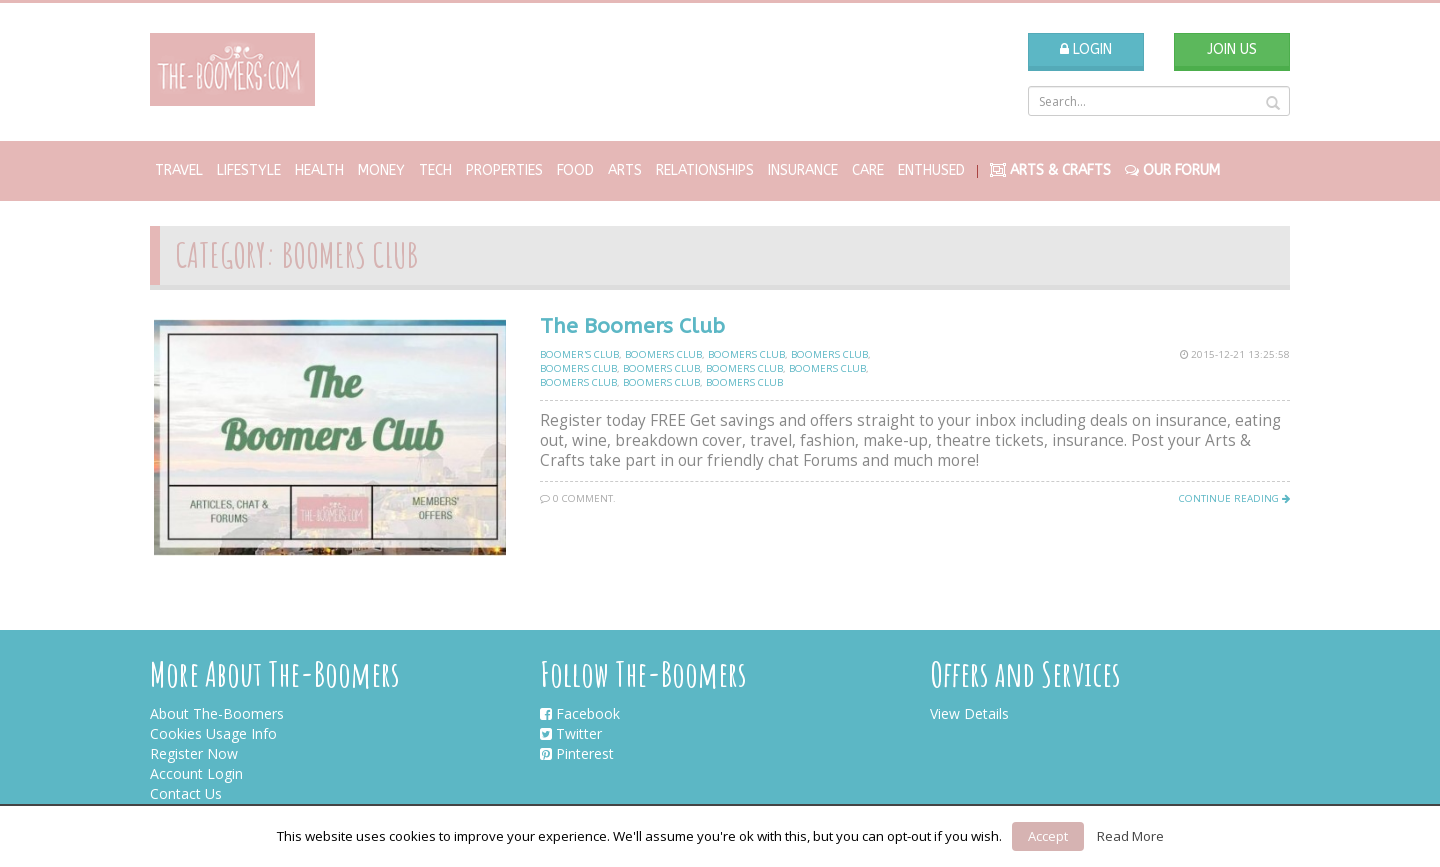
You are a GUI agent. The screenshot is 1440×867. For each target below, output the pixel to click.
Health (319, 170)
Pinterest (577, 753)
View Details (969, 713)
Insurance (803, 170)
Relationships (705, 170)
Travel (179, 170)
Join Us (1232, 49)
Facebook (580, 713)
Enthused (931, 170)
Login (1086, 49)
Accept (1048, 836)
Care (868, 170)
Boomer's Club (579, 354)
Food (575, 170)
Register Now (194, 753)
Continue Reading (1234, 498)
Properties (504, 170)
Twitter (571, 733)
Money (381, 170)
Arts (625, 170)
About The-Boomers (217, 713)
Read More (1130, 836)
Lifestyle (249, 170)
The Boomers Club (632, 326)
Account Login (196, 773)
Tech (435, 170)
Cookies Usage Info (213, 733)
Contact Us (186, 793)
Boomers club (663, 354)
